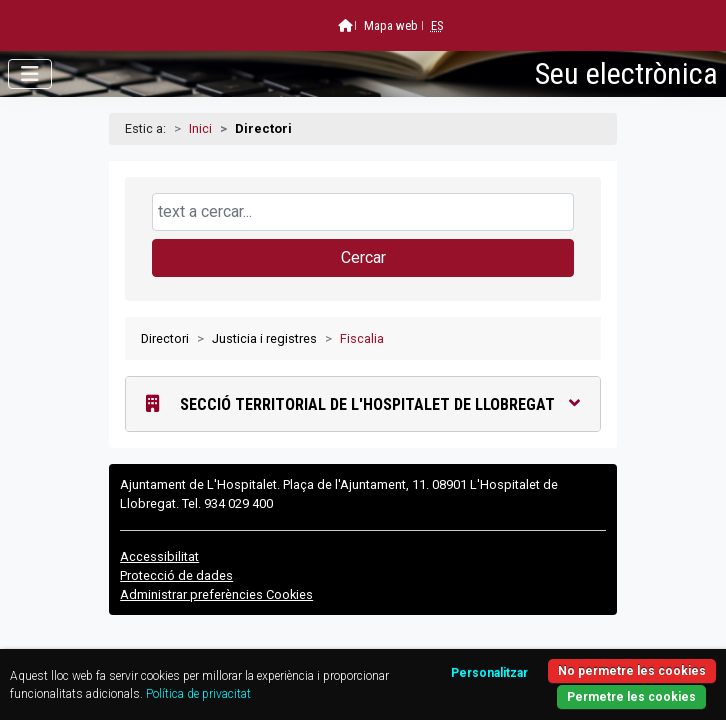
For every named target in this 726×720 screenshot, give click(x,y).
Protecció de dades (176, 575)
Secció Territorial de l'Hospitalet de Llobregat (363, 403)
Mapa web (391, 25)
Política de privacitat (198, 694)
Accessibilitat (159, 556)
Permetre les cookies (631, 697)
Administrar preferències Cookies (216, 594)
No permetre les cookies (632, 671)
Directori (165, 338)
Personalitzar (489, 673)
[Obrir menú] (30, 74)
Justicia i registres (264, 338)
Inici (200, 128)
